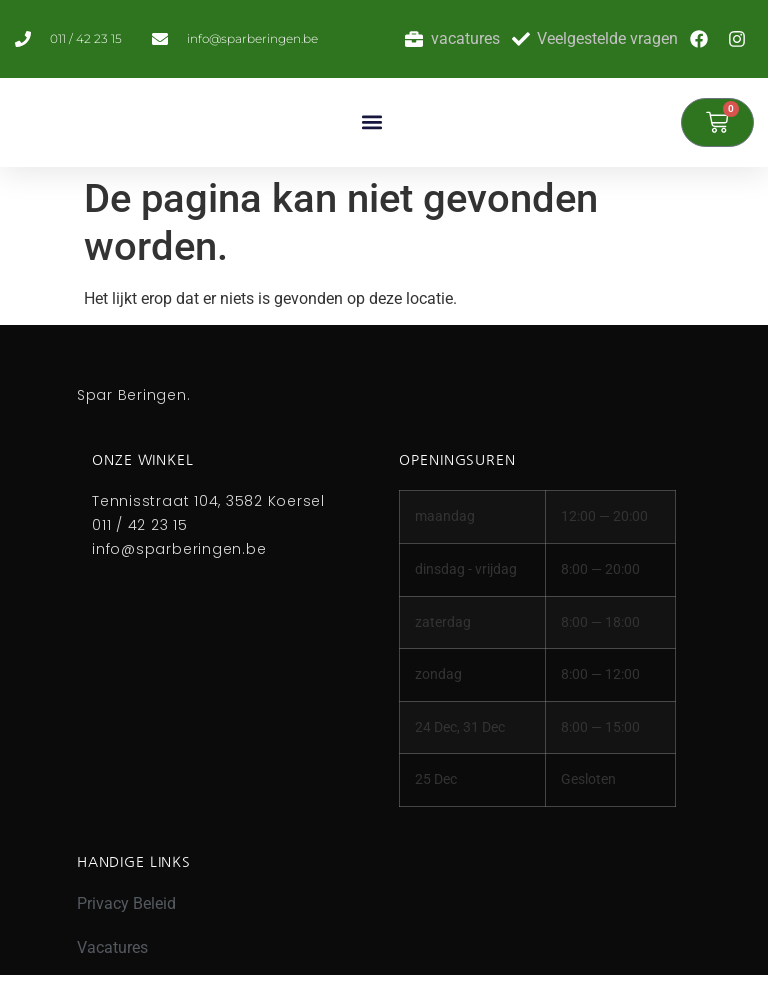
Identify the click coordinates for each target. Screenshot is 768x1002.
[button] (371, 122)
